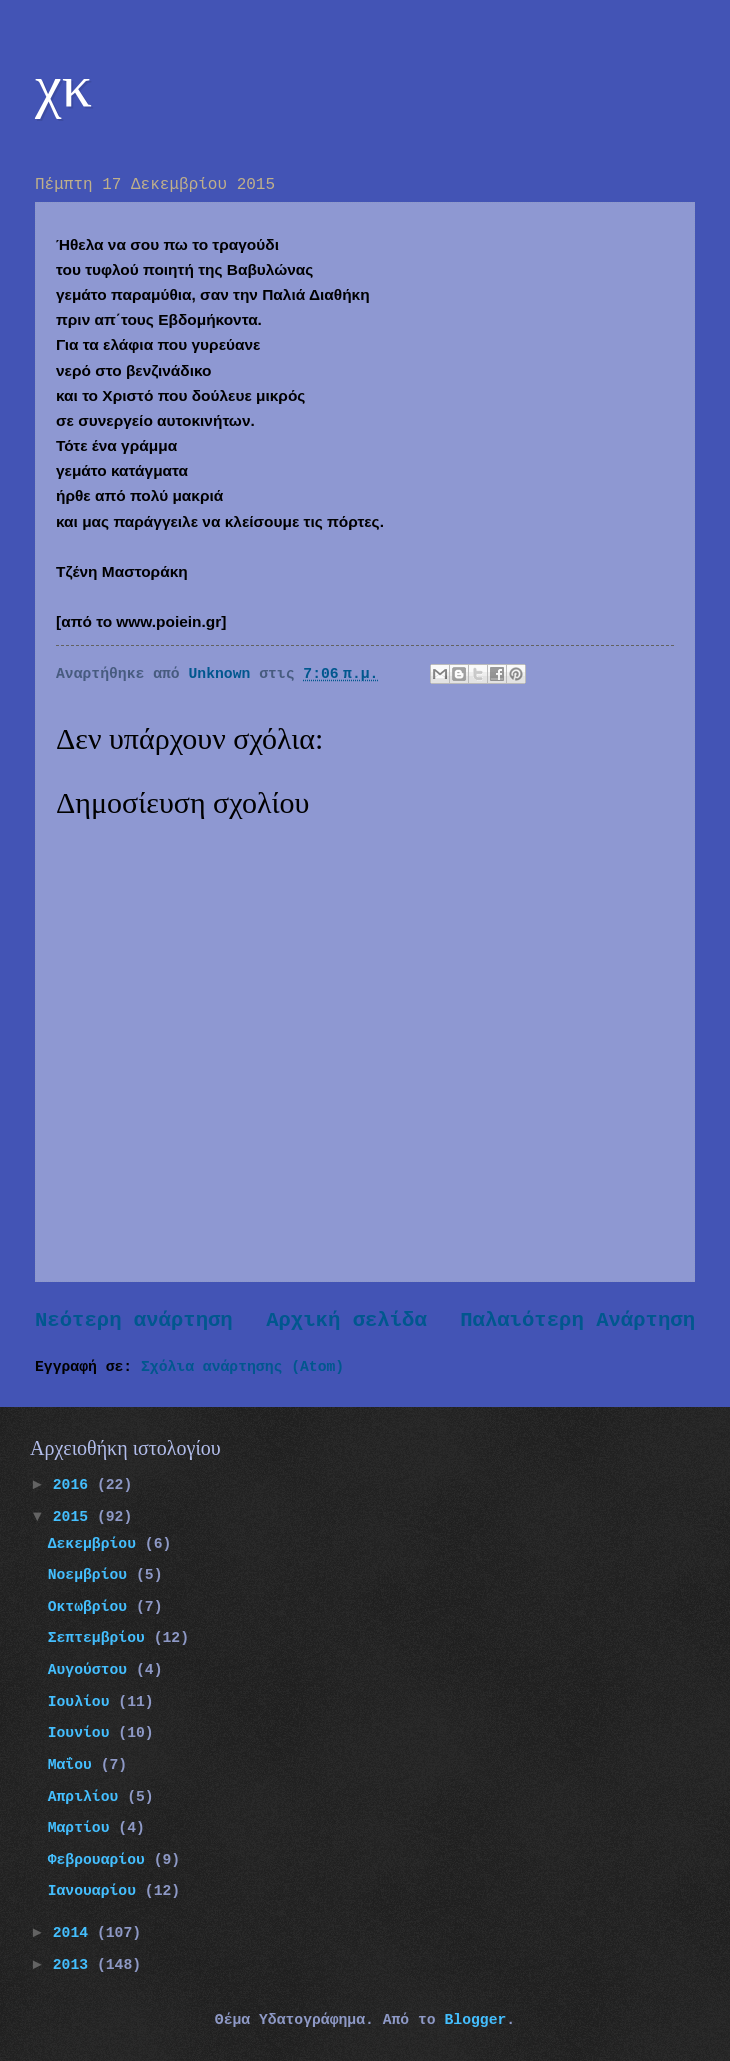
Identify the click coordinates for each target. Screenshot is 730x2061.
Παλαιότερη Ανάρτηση (577, 1320)
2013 (75, 1965)
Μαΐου (74, 1765)
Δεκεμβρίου (96, 1544)
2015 (75, 1517)
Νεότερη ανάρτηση (134, 1320)
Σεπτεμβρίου (101, 1638)
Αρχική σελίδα (346, 1320)
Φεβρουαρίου (101, 1860)
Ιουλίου (83, 1702)
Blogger (475, 2020)
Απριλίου (88, 1797)
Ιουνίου (83, 1733)
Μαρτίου (83, 1828)
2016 (75, 1485)
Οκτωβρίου (92, 1607)
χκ (63, 86)
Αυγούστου (92, 1670)
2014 (75, 1933)
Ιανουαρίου (96, 1891)
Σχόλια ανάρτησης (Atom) (242, 1367)
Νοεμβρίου (92, 1575)
